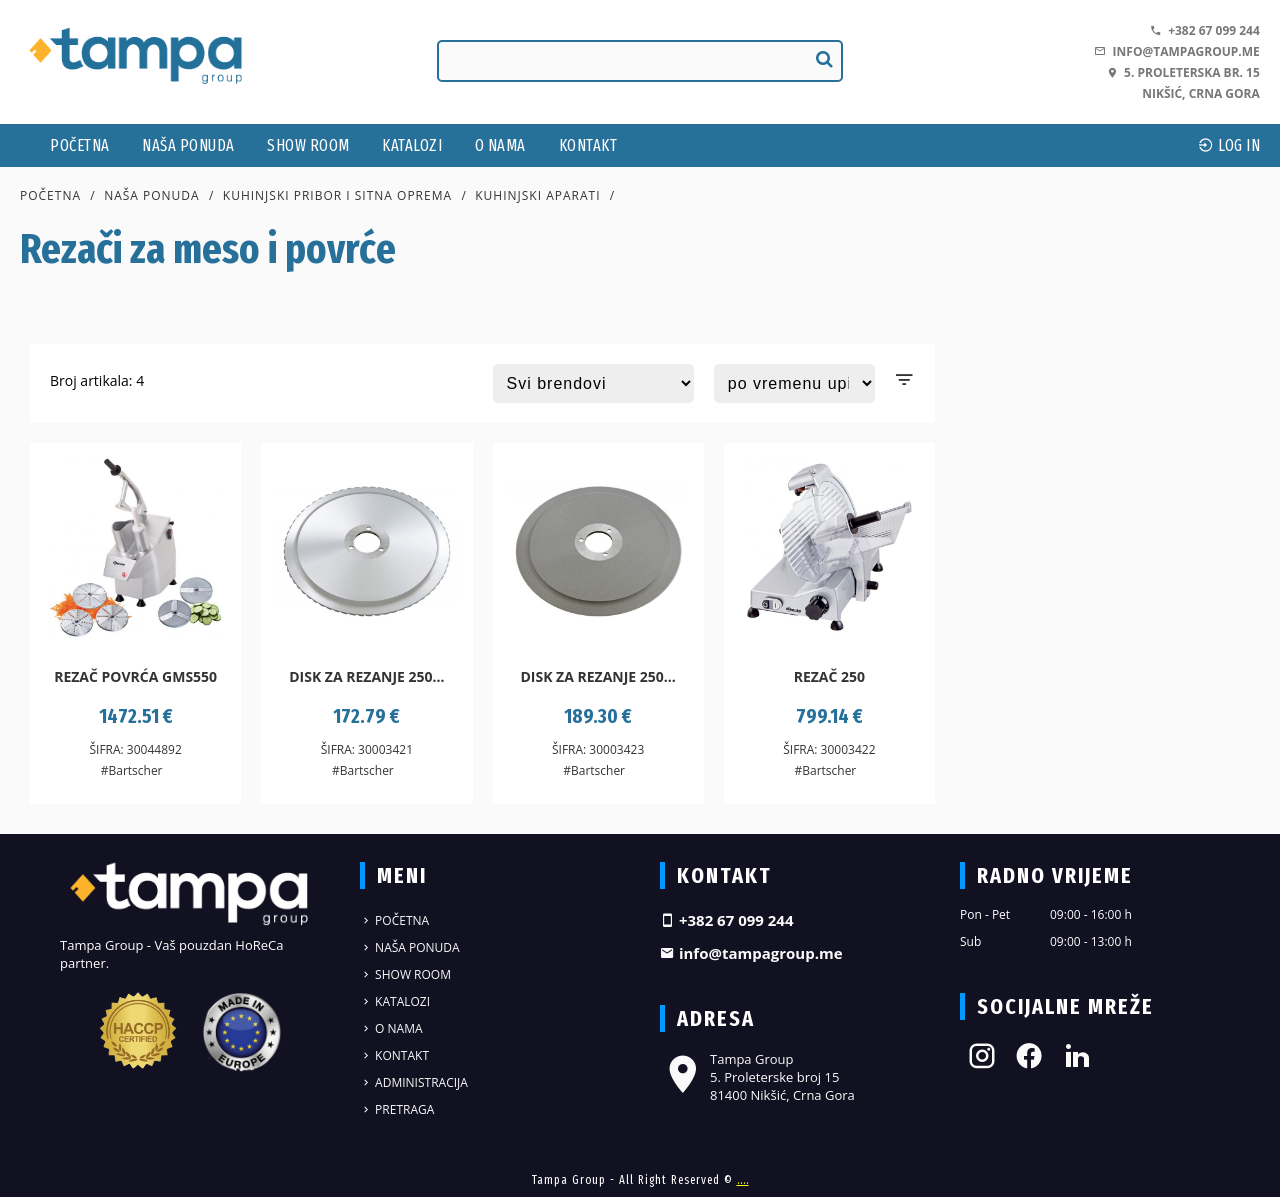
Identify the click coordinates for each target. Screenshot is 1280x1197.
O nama (500, 145)
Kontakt (588, 145)
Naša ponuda (188, 145)
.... (743, 1180)
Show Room (308, 145)
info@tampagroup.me (1176, 51)
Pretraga (397, 1109)
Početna (80, 145)
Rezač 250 (829, 676)
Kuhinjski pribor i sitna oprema (337, 195)
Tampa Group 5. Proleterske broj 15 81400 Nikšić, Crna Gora (757, 1077)
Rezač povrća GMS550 (135, 676)
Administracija (414, 1082)
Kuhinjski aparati (537, 195)
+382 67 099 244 (1205, 30)
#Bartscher (132, 770)
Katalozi (412, 145)
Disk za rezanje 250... (366, 676)
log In (1229, 145)
